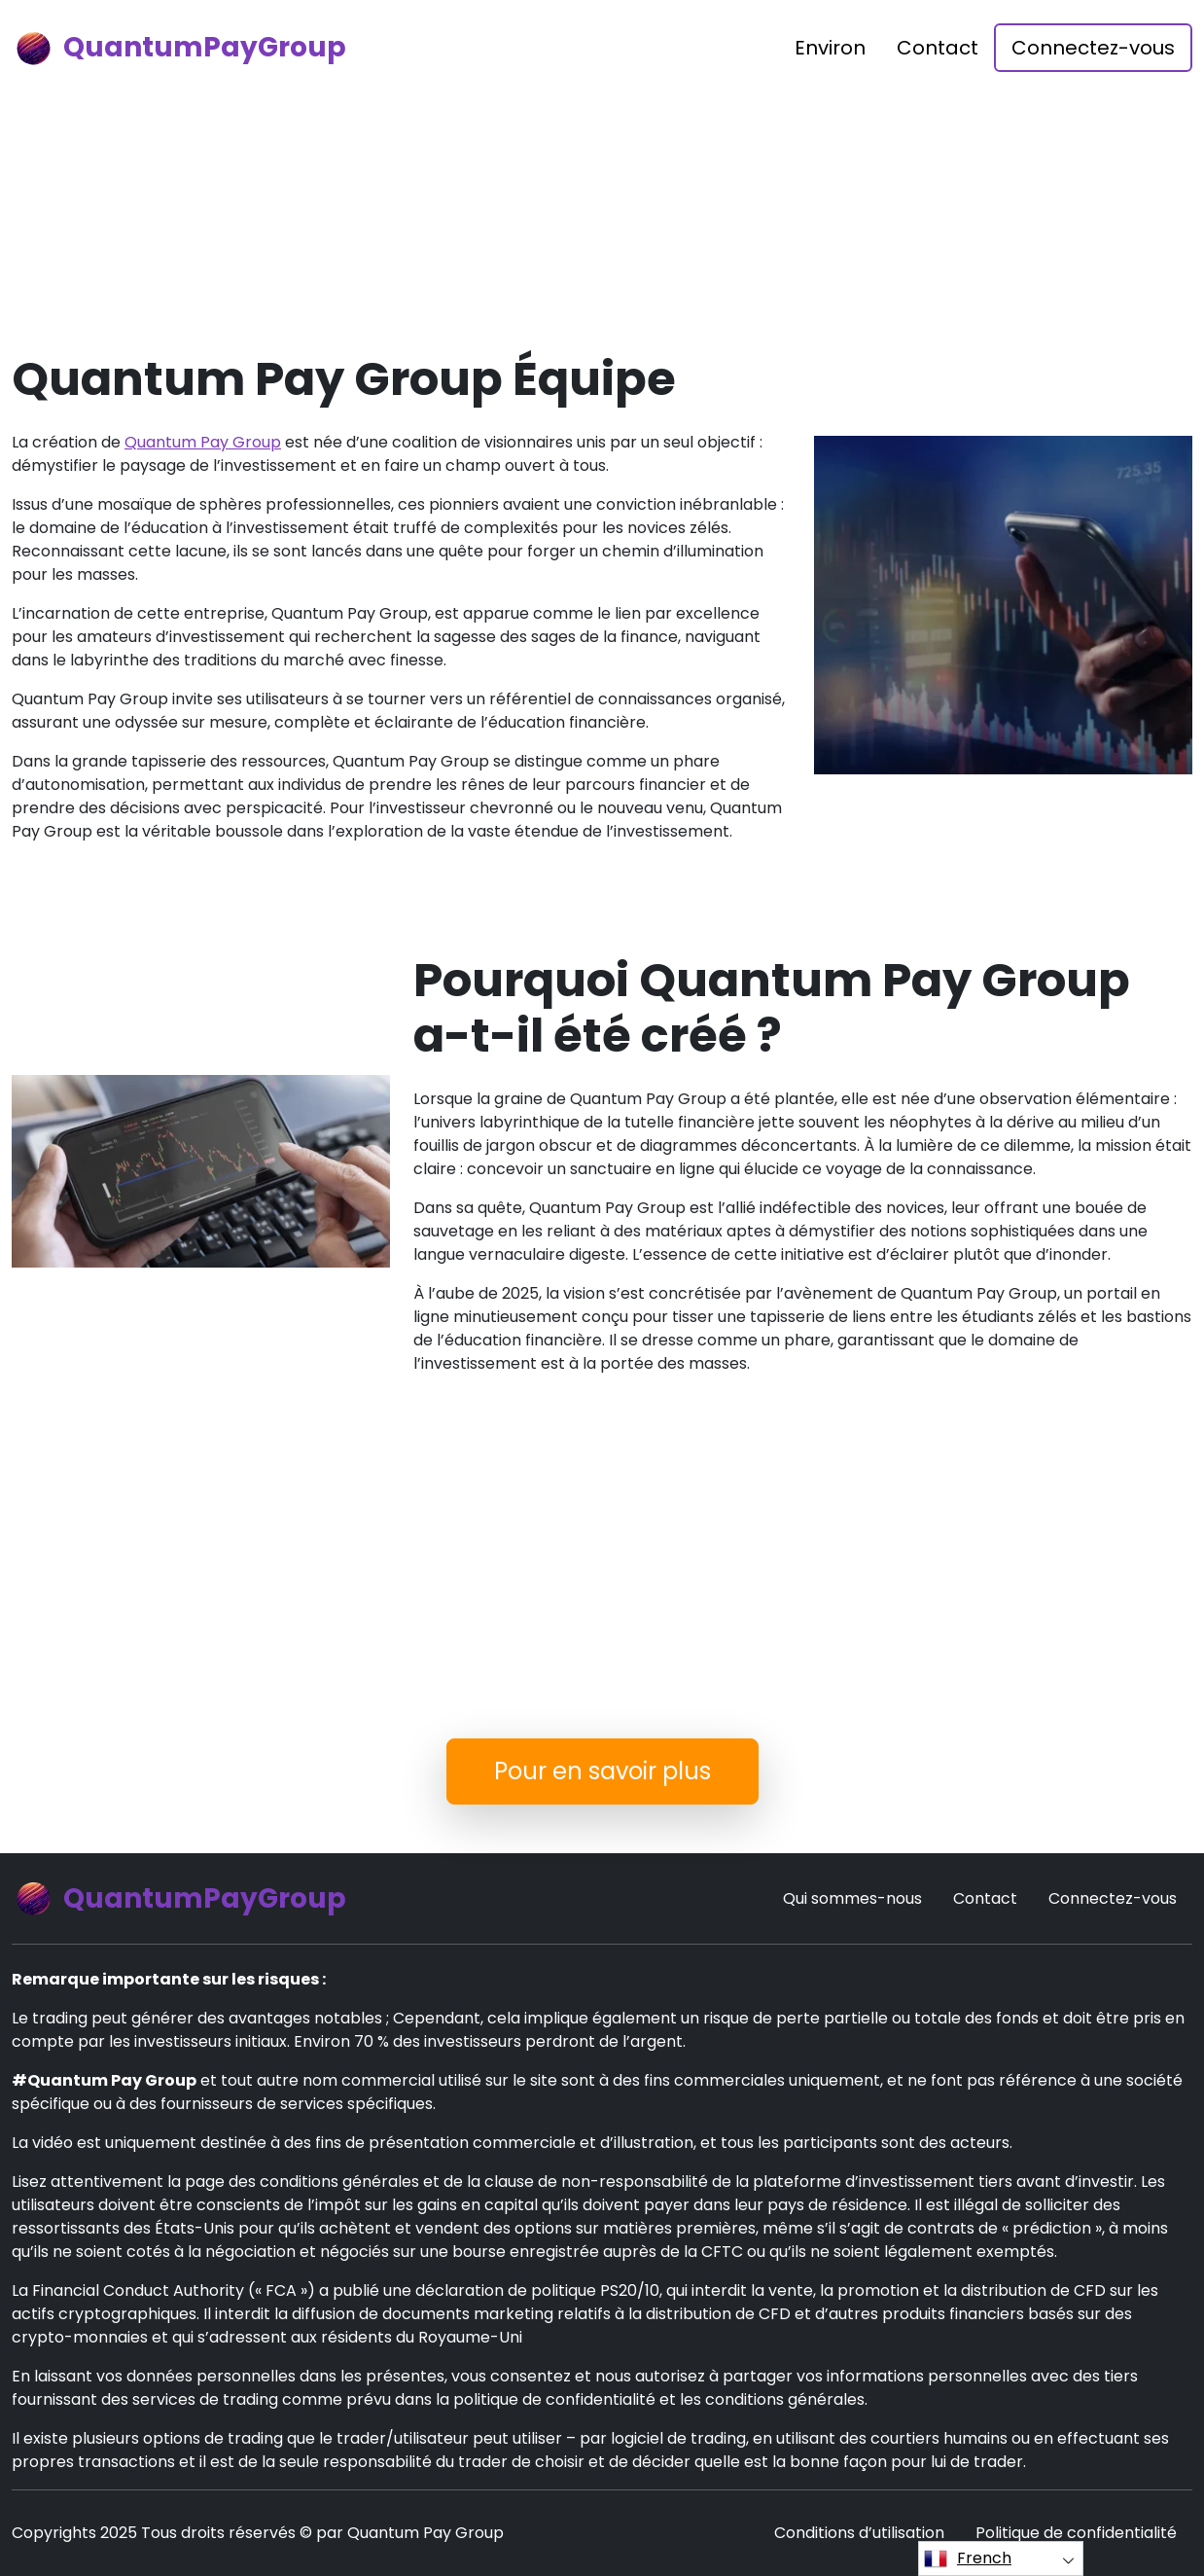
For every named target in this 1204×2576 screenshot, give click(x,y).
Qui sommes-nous (852, 1898)
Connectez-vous (1093, 47)
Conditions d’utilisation (859, 2533)
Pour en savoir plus (602, 1771)
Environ (830, 47)
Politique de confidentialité (1076, 2533)
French (967, 2558)
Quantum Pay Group (202, 442)
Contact (937, 47)
